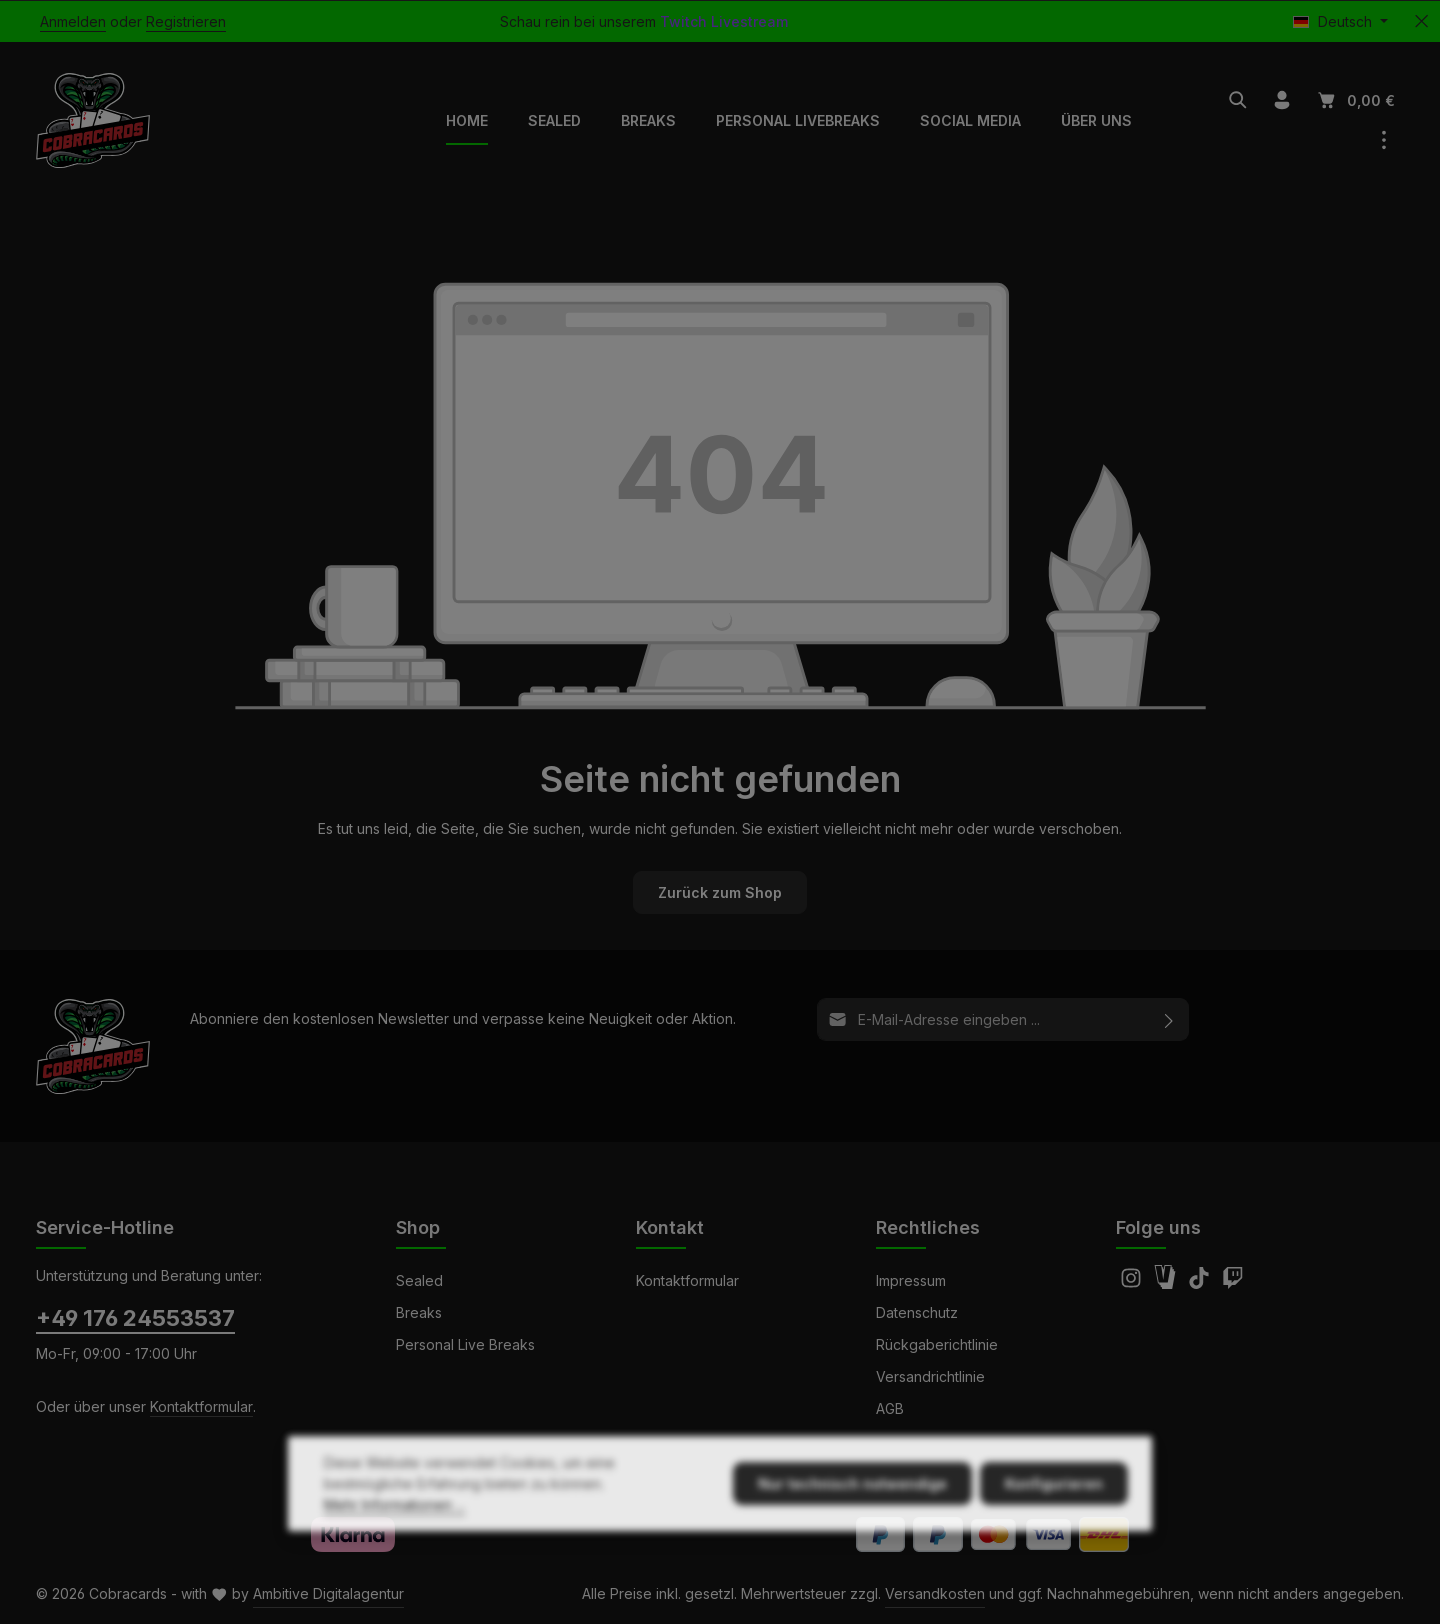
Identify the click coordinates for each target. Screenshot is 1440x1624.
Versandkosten (935, 1593)
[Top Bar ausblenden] (1421, 21)
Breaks (419, 1312)
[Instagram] (1133, 1283)
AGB (890, 1408)
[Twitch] (1233, 1283)
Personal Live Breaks (465, 1344)
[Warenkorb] (1355, 100)
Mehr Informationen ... (394, 1548)
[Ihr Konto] (1282, 100)
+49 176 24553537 (135, 1318)
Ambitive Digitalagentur (328, 1593)
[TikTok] (1201, 1283)
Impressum (911, 1280)
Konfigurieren (1054, 1527)
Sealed (419, 1280)
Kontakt (670, 1227)
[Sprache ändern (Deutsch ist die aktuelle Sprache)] (1340, 21)
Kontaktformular (201, 1406)
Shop (418, 1227)
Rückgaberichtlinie (937, 1344)
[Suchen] (1238, 100)
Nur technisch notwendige (852, 1527)
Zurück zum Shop (720, 892)
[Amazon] (1167, 1283)
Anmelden (73, 21)
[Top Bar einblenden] (1384, 140)
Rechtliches (928, 1227)
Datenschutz (917, 1312)
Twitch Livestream (724, 21)
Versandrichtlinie (930, 1376)
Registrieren (186, 21)
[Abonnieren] (1169, 1019)
